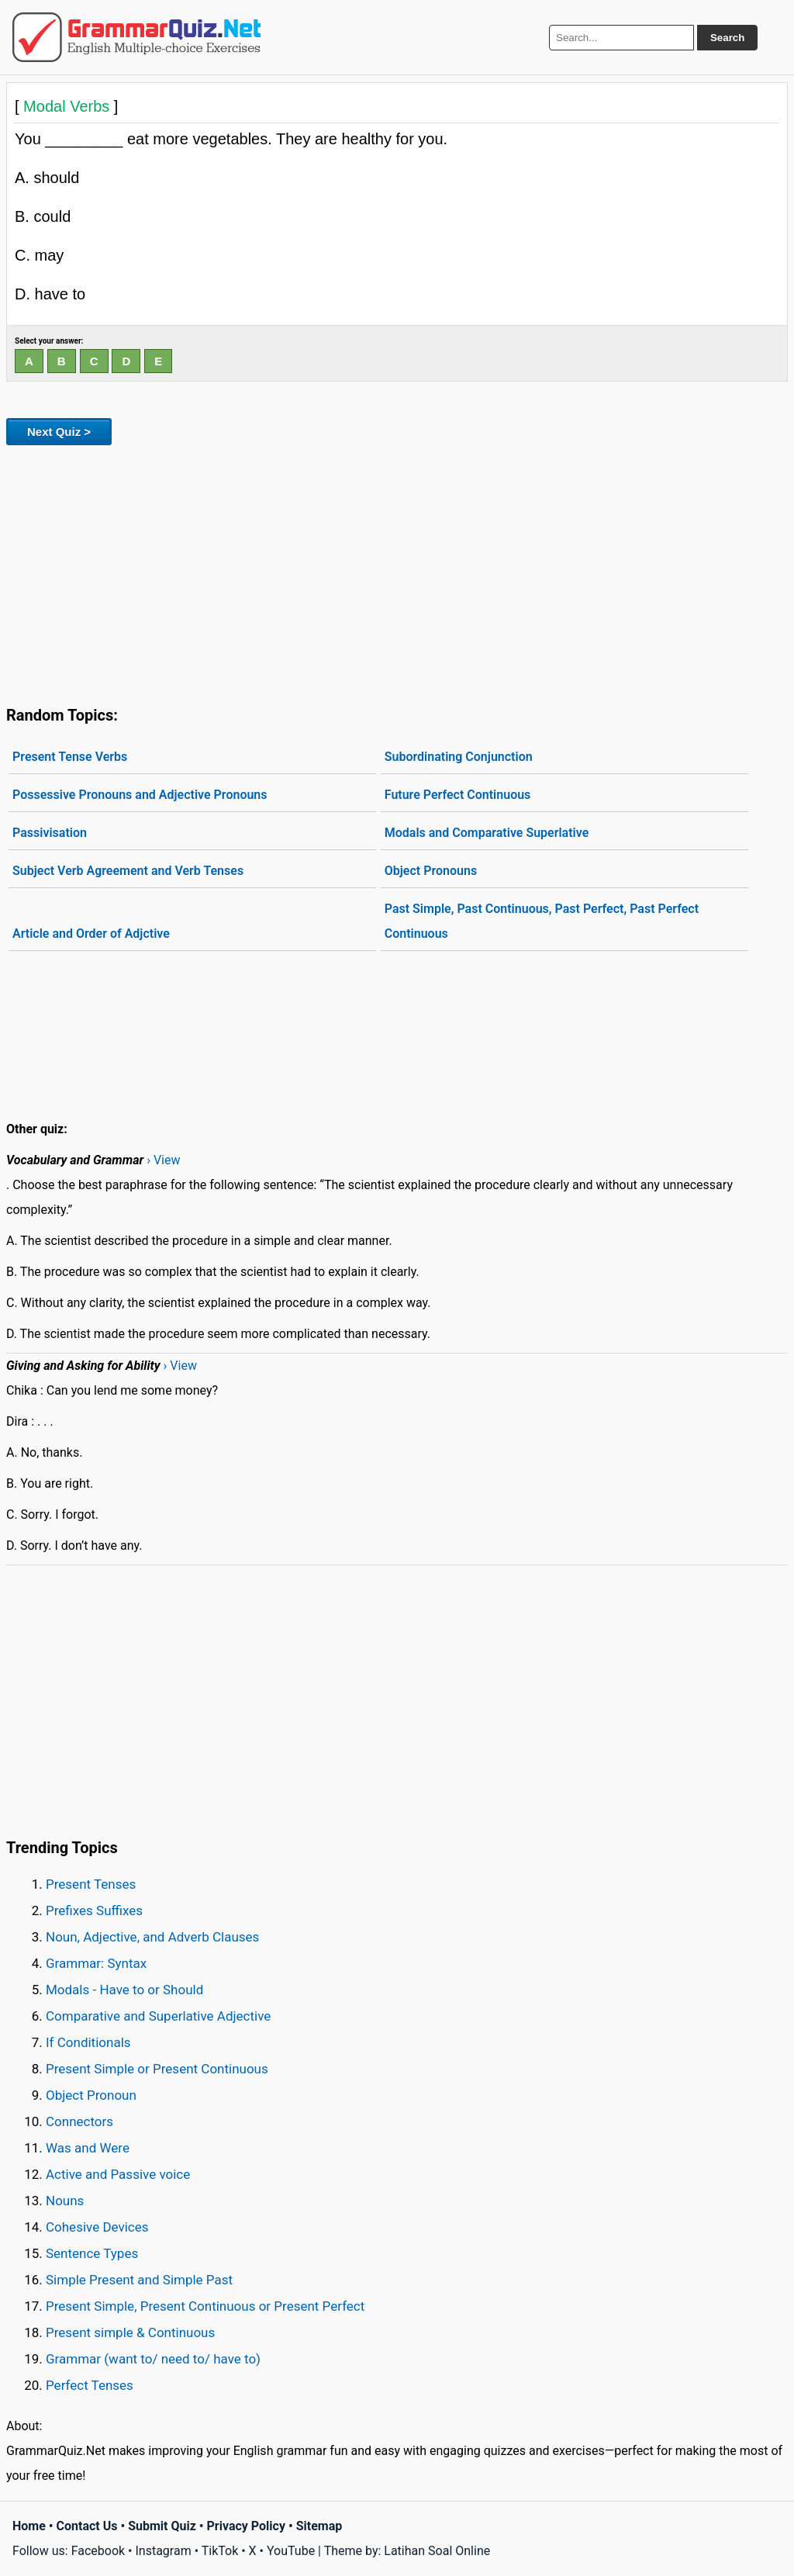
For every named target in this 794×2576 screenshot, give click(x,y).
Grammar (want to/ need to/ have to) (153, 2359)
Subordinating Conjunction (459, 756)
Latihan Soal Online (437, 2550)
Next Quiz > (59, 431)
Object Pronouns (431, 870)
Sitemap (319, 2526)
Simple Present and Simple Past (139, 2279)
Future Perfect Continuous (458, 794)
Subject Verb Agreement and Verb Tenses (127, 870)
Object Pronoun (91, 2095)
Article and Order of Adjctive (91, 933)
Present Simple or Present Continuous (157, 2068)
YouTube (291, 2550)
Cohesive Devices (97, 2227)
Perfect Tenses (89, 2385)
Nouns (65, 2200)
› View (163, 1160)
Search (727, 37)
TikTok (220, 2550)
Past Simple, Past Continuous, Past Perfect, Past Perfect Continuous (542, 921)
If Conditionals (88, 2042)
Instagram (163, 2550)
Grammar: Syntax (96, 1963)
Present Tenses (91, 1884)
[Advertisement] (397, 572)
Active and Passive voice (118, 2174)
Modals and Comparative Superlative (487, 832)
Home (29, 2526)
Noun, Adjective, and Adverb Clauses (152, 1937)
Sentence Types (92, 2253)
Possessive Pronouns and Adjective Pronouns (140, 794)
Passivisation (49, 832)
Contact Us (87, 2526)
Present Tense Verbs (69, 756)
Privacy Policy (246, 2526)
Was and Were (87, 2148)
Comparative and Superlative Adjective (158, 2016)
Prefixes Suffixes (94, 1910)
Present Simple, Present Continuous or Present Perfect (205, 2306)
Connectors (79, 2121)
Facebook (98, 2550)
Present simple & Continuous (130, 2332)
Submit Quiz (162, 2526)
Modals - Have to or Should (124, 1989)
